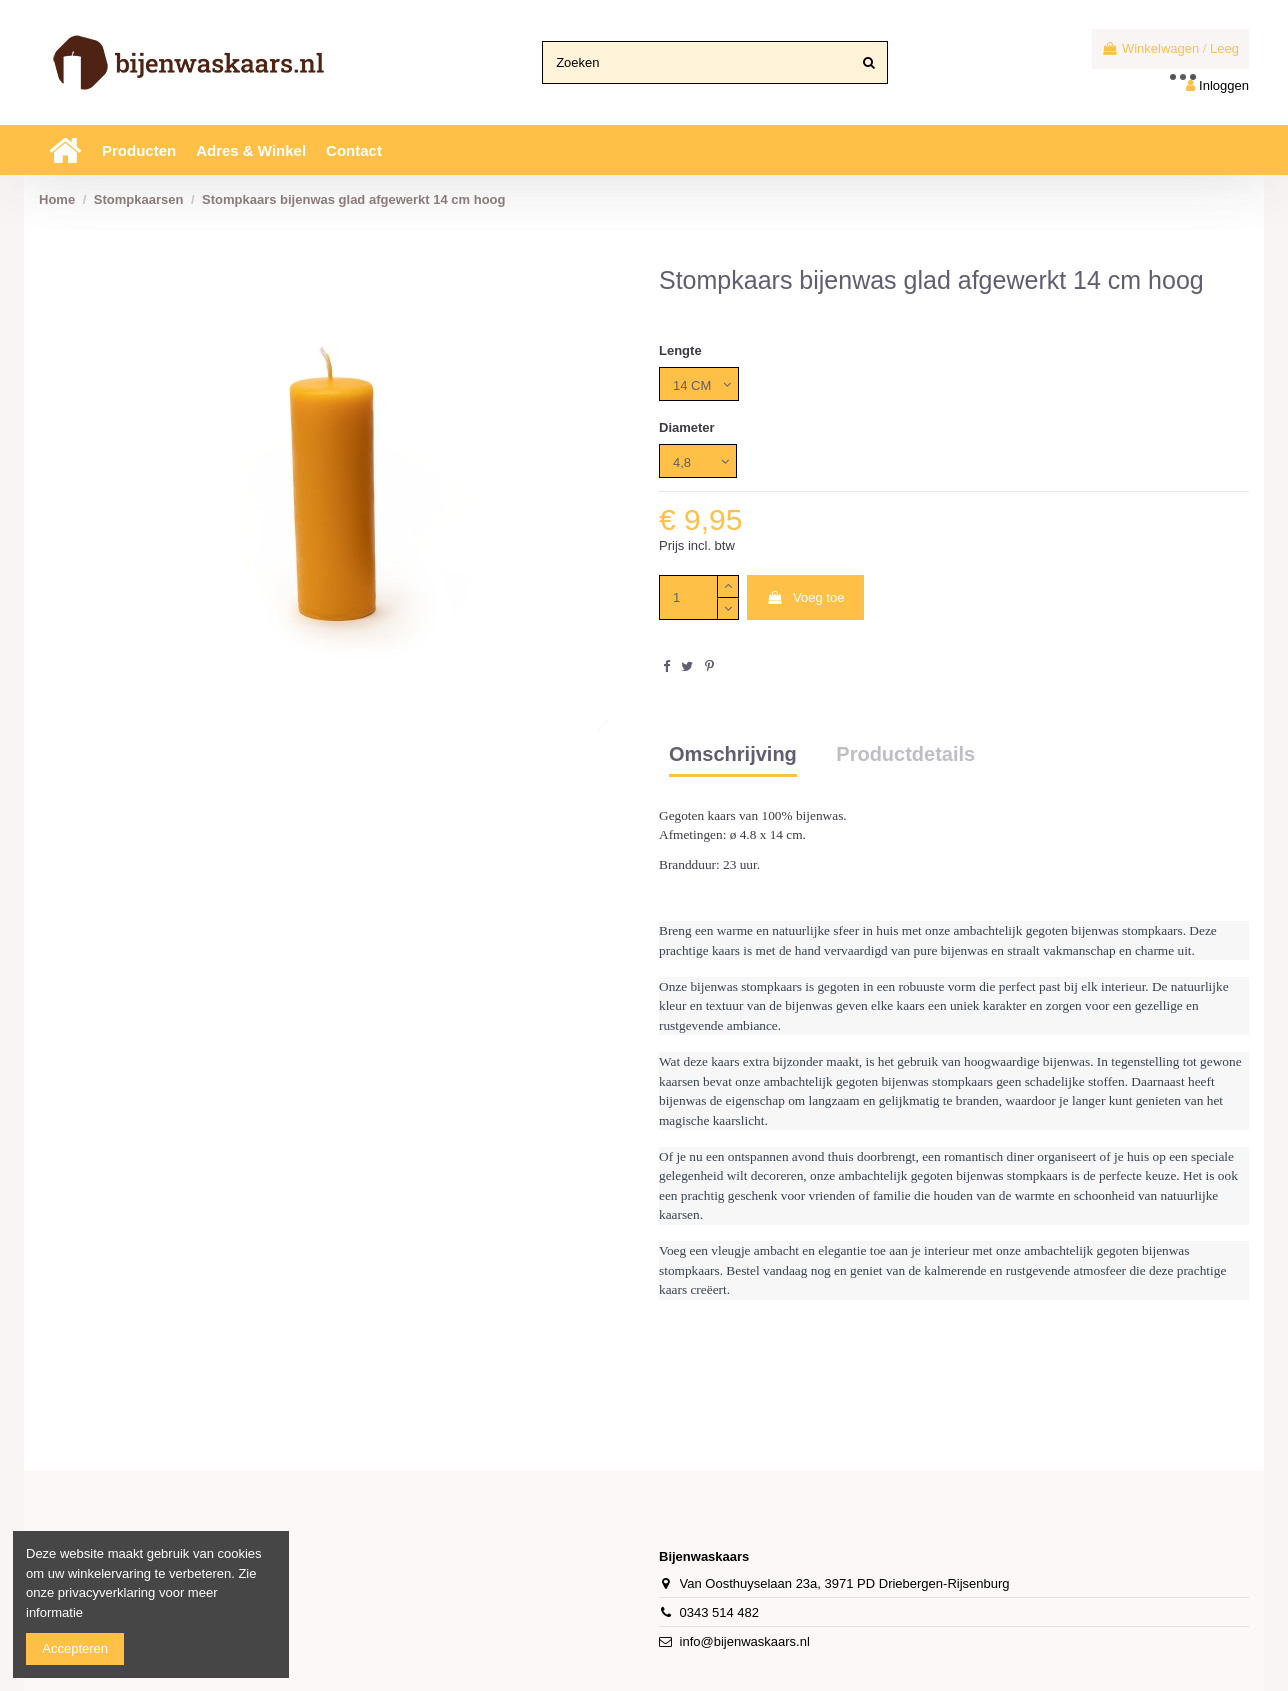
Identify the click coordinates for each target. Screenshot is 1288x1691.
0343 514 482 (720, 1612)
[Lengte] (699, 384)
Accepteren (75, 1648)
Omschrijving (733, 755)
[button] (139, 150)
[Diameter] (698, 461)
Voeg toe (805, 597)
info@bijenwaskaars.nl (745, 1641)
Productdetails (905, 755)
